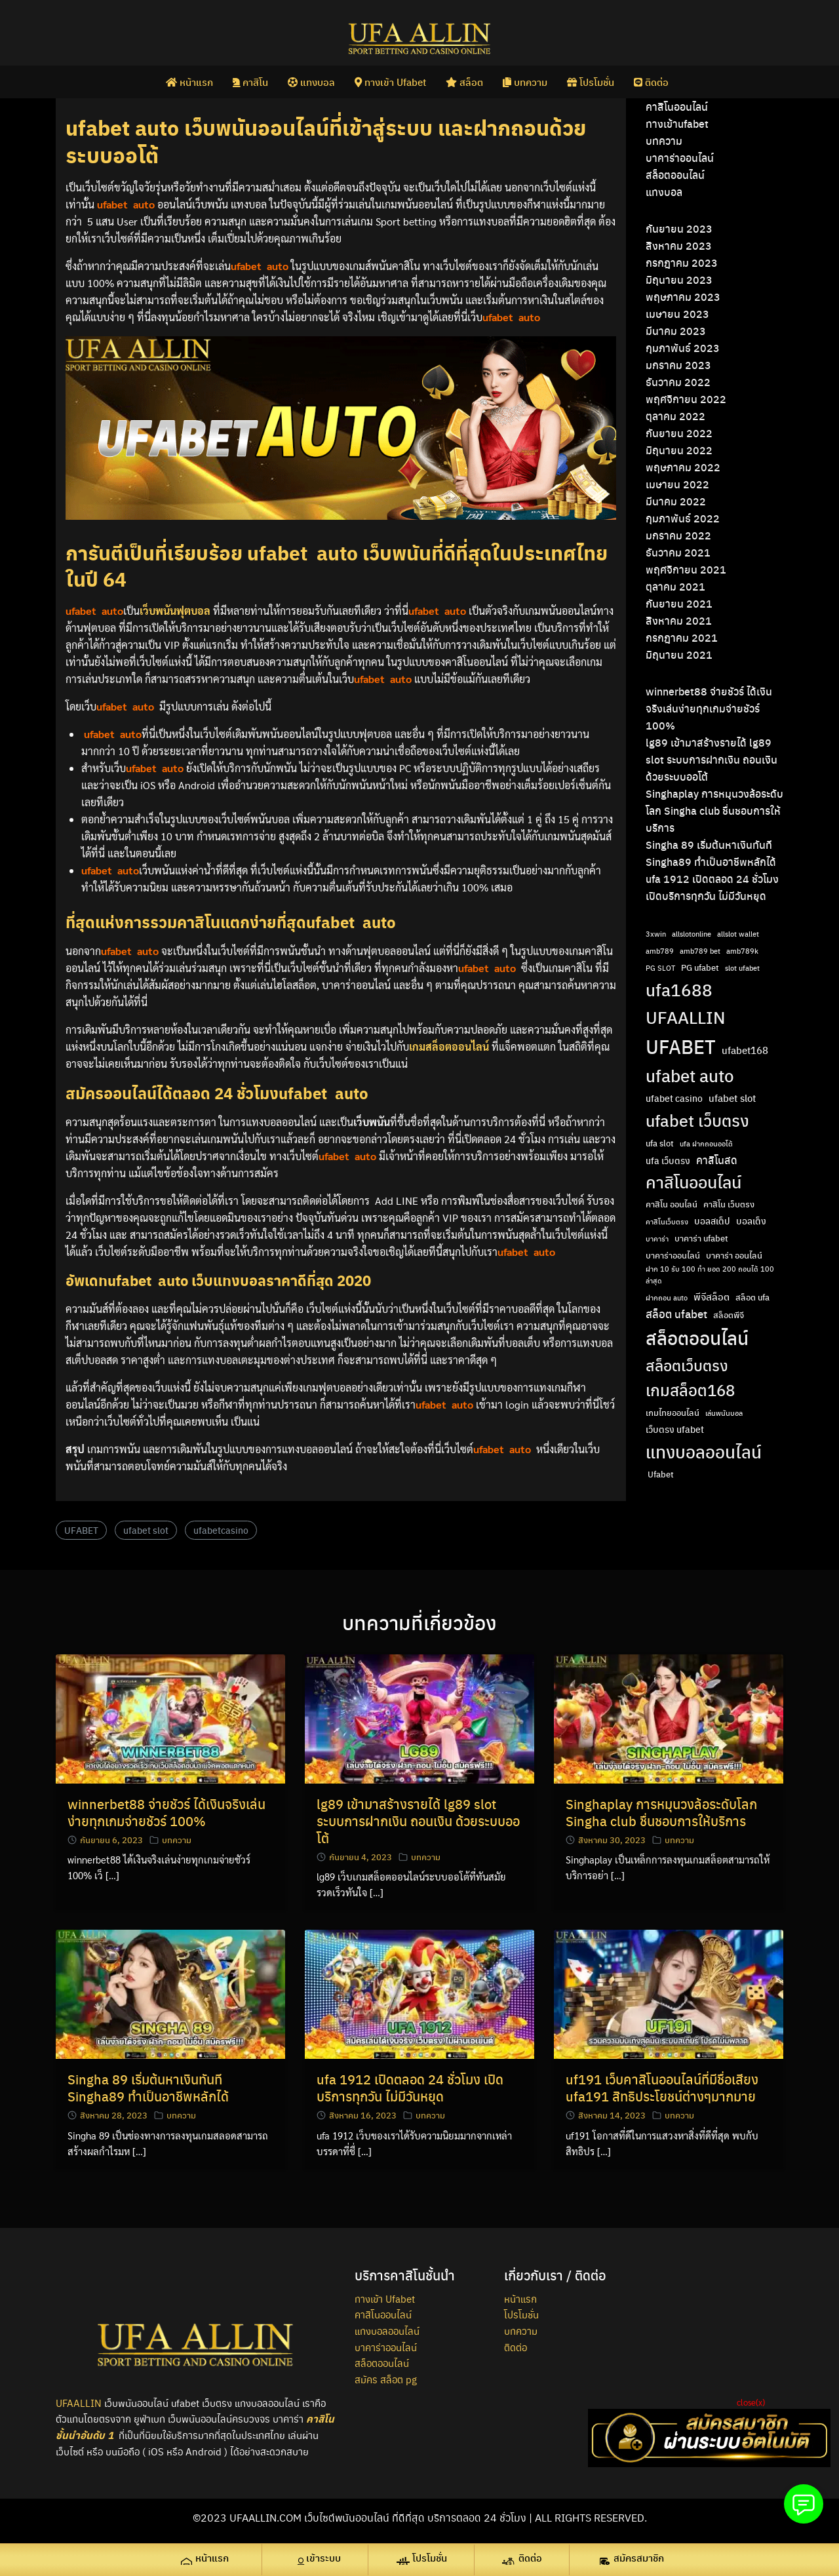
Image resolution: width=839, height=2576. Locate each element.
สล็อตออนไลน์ (675, 174)
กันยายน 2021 (679, 603)
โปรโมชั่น (590, 81)
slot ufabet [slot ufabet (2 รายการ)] (742, 968)
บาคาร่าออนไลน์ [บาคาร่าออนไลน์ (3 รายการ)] (673, 1255)
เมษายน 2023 (677, 313)
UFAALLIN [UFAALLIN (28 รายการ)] (686, 1017)
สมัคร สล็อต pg (386, 2379)
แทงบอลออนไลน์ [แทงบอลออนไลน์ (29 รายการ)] (704, 1451)
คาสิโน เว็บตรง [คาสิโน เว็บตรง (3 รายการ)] (728, 1204)
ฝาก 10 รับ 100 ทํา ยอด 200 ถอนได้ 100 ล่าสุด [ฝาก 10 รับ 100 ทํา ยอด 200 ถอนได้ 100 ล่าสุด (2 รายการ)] (710, 1274)
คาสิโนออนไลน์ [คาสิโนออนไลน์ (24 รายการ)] (693, 1181)
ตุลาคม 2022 (675, 415)
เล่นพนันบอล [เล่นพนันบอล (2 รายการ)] (724, 1413)
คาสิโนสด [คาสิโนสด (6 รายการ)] (716, 1159)
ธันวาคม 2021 (678, 552)
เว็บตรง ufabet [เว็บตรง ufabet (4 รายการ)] (675, 1428)
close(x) (751, 2402)
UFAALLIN (79, 2403)
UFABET (81, 1529)
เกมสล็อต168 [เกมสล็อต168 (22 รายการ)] (690, 1389)
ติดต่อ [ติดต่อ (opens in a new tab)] (651, 81)
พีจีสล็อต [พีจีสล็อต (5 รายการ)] (711, 1296)
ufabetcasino (220, 1529)
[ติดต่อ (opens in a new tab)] (528, 2559)
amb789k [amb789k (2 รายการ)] (742, 951)
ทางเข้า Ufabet (390, 81)
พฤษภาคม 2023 (683, 296)
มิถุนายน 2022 (679, 450)
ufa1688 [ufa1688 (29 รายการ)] (679, 989)
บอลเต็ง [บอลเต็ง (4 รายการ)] (751, 1220)
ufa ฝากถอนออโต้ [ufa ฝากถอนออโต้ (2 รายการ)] (706, 1143)
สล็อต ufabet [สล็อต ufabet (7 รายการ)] (676, 1313)
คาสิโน (250, 81)
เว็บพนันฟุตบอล (175, 610)
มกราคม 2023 (678, 364)
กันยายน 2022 (679, 432)
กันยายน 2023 (679, 228)
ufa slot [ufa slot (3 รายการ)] (660, 1143)
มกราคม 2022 (678, 535)
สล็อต (464, 81)
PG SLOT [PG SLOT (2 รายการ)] (660, 968)
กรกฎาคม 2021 (682, 637)
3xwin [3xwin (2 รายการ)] (656, 934)
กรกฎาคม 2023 (682, 262)
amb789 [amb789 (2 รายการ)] (660, 951)
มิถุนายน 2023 (679, 279)
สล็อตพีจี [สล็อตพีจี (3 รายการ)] (728, 1315)
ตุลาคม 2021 (675, 586)
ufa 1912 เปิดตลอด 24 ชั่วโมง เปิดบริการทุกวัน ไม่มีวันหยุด (410, 2087)
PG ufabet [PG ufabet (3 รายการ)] (700, 967)
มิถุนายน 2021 (679, 654)
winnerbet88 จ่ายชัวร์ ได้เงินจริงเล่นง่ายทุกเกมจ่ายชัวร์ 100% (709, 708)
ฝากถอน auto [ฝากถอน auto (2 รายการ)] (667, 1297)
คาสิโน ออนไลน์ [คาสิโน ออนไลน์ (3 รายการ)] (671, 1204)
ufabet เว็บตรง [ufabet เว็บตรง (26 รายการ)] (697, 1120)
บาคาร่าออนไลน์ (680, 157)
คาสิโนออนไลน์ (677, 106)
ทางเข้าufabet (677, 123)
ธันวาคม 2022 (678, 381)
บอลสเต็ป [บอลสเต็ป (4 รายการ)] (712, 1220)
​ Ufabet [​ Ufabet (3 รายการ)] (660, 1474)
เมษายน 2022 (677, 484)
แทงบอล (311, 81)
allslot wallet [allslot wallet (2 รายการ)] (738, 934)
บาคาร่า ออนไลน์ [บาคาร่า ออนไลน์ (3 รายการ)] (734, 1255)
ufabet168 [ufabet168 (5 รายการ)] (745, 1050)
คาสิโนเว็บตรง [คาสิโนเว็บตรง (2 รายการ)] (667, 1221)
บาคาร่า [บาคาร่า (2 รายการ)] (657, 1238)
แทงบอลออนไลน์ (387, 2330)
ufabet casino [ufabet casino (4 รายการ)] (674, 1097)
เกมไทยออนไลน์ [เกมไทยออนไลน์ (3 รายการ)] (672, 1412)
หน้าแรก (189, 81)
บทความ (525, 81)
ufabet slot (145, 1529)
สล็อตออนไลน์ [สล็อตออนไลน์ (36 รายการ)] (697, 1337)
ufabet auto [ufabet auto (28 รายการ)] (690, 1075)
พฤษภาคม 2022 (683, 467)
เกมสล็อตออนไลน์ (449, 1046)
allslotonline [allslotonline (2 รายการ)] (691, 934)
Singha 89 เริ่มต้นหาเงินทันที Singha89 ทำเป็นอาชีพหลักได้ (148, 2087)
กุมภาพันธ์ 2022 (683, 518)
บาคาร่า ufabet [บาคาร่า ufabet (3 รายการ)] (701, 1238)
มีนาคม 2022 (676, 501)
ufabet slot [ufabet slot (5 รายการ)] (732, 1098)
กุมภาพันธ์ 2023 (683, 347)
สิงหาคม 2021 (679, 620)
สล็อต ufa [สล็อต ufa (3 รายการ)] (752, 1297)
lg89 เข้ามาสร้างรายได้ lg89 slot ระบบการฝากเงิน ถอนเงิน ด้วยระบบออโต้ (711, 759)
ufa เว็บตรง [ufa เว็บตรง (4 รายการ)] (668, 1160)
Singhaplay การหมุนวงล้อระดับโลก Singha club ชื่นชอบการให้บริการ (714, 810)
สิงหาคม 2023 (679, 245)
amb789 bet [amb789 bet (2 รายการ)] (700, 951)
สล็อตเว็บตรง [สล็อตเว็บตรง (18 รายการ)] (687, 1365)
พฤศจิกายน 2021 (686, 569)
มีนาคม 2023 (676, 330)
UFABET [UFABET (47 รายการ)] (681, 1046)
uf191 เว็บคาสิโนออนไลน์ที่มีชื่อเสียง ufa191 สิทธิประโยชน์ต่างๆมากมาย (662, 2087)
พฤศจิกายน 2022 (686, 398)
